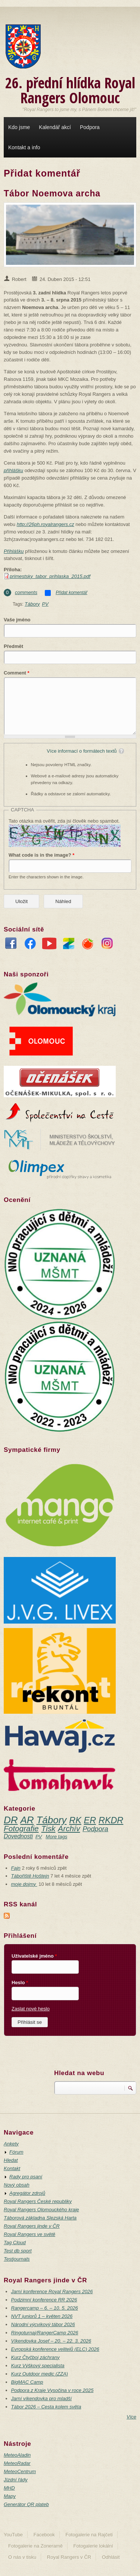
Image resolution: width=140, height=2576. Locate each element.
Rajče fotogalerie (88, 945)
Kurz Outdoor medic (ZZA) (39, 2374)
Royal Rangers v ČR (69, 2557)
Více (131, 2417)
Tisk (48, 1828)
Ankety (11, 2144)
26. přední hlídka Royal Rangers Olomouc (70, 90)
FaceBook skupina (30, 945)
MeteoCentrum (20, 2471)
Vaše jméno (17, 619)
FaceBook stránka (11, 945)
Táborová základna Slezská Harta (40, 2218)
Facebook (44, 2534)
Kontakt (12, 2168)
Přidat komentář (71, 592)
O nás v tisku (22, 2557)
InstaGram (107, 945)
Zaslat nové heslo (31, 2008)
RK (75, 1820)
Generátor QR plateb (26, 2504)
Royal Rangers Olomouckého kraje (41, 2209)
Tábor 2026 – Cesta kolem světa (46, 2407)
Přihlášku (14, 551)
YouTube (49, 945)
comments (26, 592)
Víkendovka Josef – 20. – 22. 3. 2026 (51, 2341)
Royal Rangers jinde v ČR (32, 2226)
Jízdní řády (16, 2479)
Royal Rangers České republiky (38, 2201)
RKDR (111, 1820)
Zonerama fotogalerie (69, 945)
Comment (16, 673)
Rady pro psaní (25, 2176)
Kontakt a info (24, 147)
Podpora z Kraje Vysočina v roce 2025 (52, 2390)
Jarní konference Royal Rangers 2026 (52, 2291)
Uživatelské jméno (34, 1956)
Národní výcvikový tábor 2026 (43, 2324)
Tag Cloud (15, 2242)
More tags (56, 1836)
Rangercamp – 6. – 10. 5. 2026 (44, 2308)
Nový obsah (16, 2185)
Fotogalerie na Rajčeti (88, 2534)
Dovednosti (18, 1836)
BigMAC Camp (27, 2382)
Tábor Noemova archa (52, 193)
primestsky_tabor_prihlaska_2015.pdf (50, 576)
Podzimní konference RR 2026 (44, 2300)
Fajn (16, 1868)
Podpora (90, 127)
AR (27, 1820)
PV (45, 604)
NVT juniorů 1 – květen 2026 (42, 2316)
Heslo (20, 1982)
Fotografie (21, 1828)
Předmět (13, 646)
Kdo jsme (19, 127)
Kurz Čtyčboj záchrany (35, 2357)
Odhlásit (111, 2557)
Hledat (11, 2160)
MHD (9, 2488)
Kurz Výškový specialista (38, 2365)
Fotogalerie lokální (93, 2546)
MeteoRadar (17, 2463)
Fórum (16, 2152)
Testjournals (17, 2259)
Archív (69, 1828)
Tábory (32, 604)
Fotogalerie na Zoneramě (35, 2546)
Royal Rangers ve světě (29, 2234)
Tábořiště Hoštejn (30, 1876)
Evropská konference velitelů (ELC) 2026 (55, 2349)
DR (11, 1820)
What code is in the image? (41, 855)
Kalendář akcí (55, 127)
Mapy (10, 2496)
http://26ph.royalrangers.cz (45, 524)
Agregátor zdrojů (27, 2193)
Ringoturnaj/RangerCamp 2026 (44, 2332)
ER (90, 1820)
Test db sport (18, 2251)
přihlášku (13, 470)
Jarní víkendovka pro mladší (41, 2398)
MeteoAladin (17, 2455)
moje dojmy (24, 1884)
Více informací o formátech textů (81, 751)
